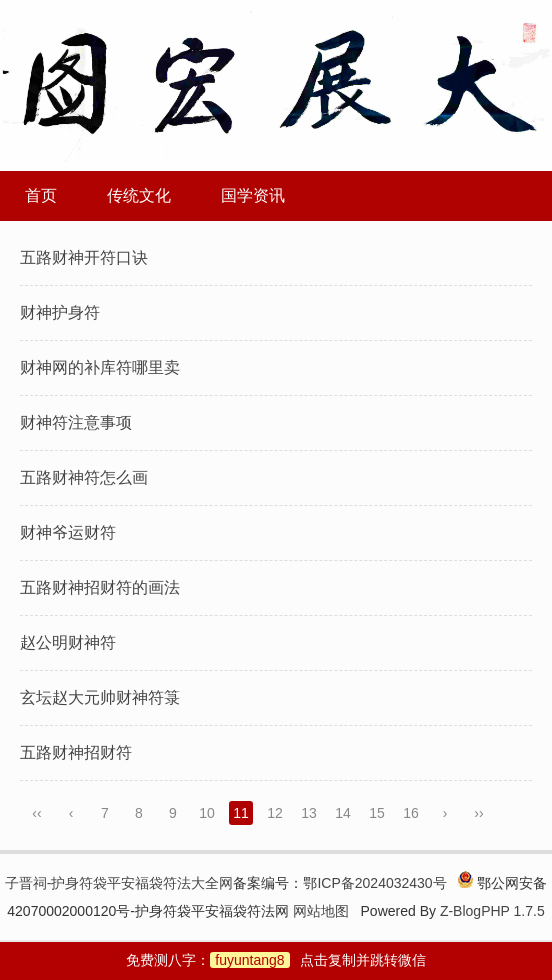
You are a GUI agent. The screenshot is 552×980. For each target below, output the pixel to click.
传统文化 (139, 195)
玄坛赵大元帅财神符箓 (100, 697)
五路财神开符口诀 (84, 257)
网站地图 (321, 911)
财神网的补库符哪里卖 (100, 367)
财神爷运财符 (68, 532)
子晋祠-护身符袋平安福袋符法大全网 (119, 883)
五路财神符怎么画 (84, 477)
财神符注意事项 (76, 422)
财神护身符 (60, 312)
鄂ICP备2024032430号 (374, 883)
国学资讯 (253, 195)
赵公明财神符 (68, 642)
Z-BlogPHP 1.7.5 (492, 911)
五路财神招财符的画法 (100, 587)
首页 (41, 195)
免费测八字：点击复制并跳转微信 (275, 960)
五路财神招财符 (76, 752)
